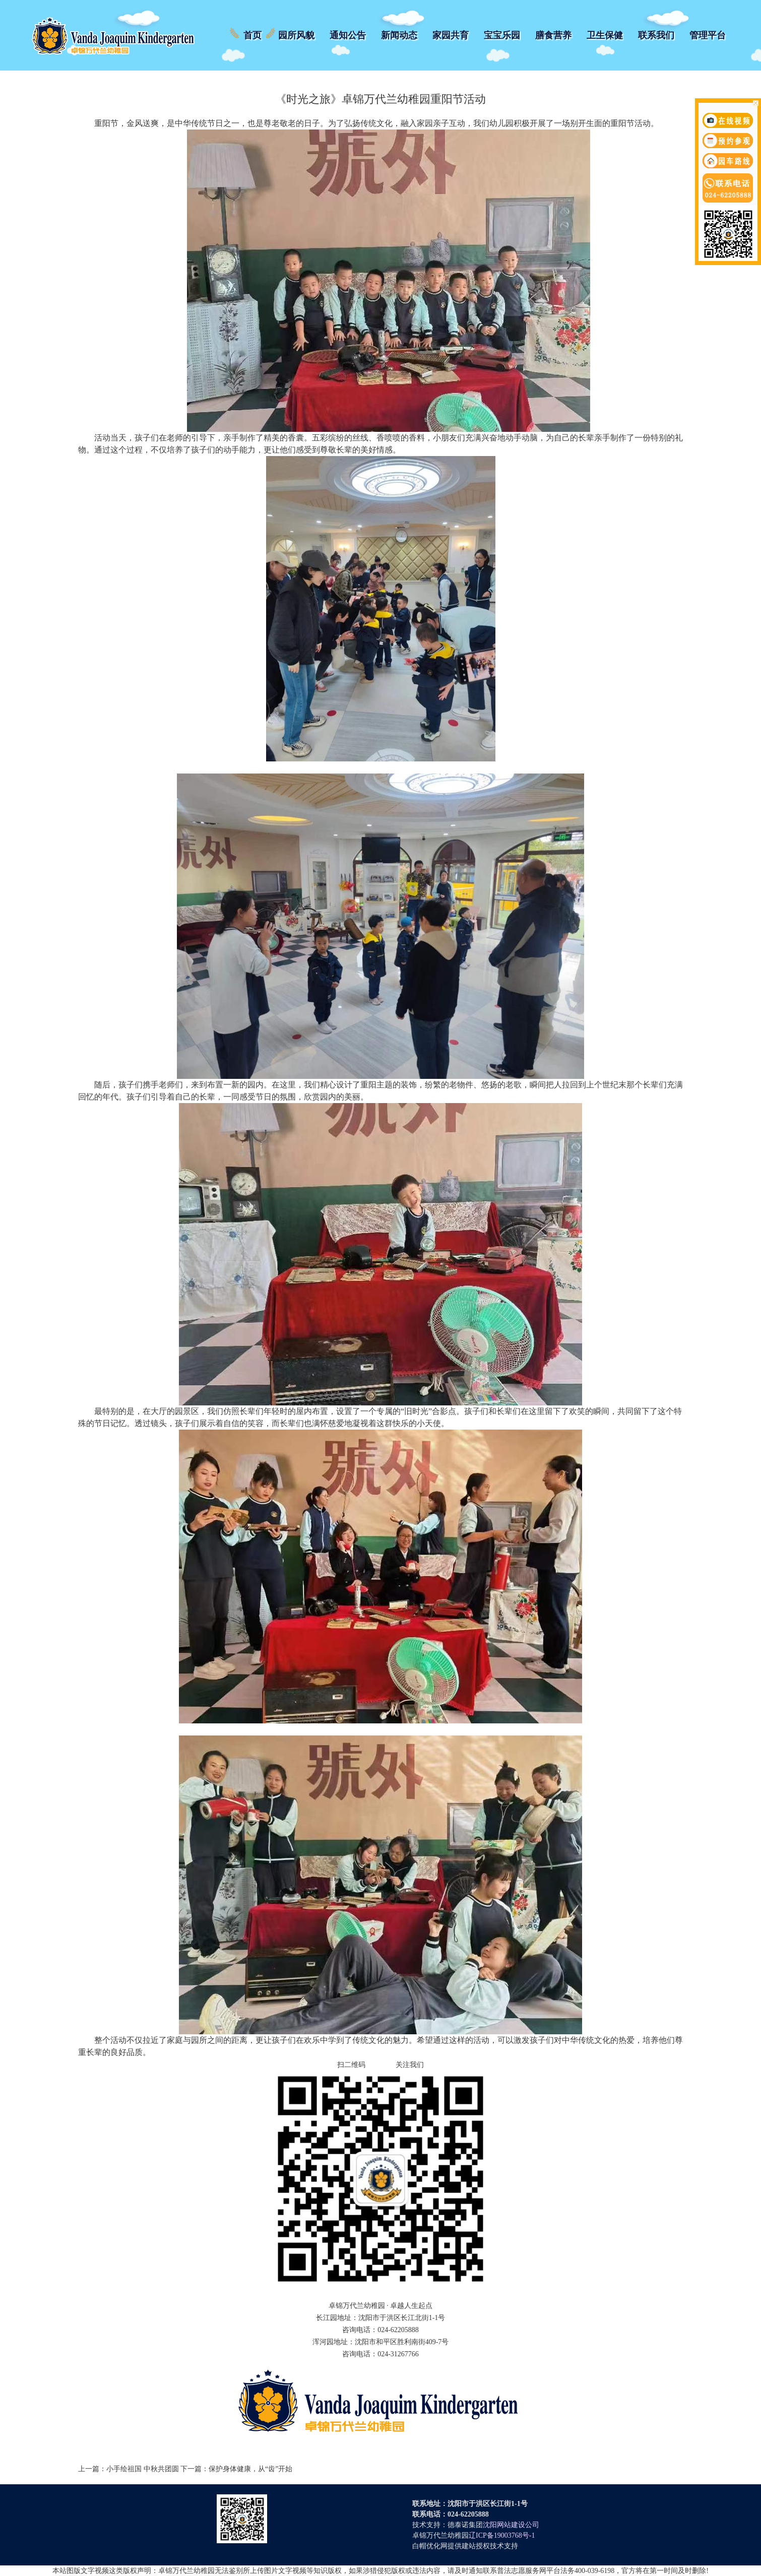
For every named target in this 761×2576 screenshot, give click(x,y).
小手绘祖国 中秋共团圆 (142, 2469)
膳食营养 (553, 35)
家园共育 (450, 35)
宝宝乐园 (502, 35)
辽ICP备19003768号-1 (502, 2535)
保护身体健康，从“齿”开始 (250, 2469)
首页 (252, 35)
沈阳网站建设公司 (511, 2525)
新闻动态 (399, 35)
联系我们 (656, 35)
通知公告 (348, 35)
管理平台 (707, 35)
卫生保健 (605, 35)
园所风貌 (296, 35)
